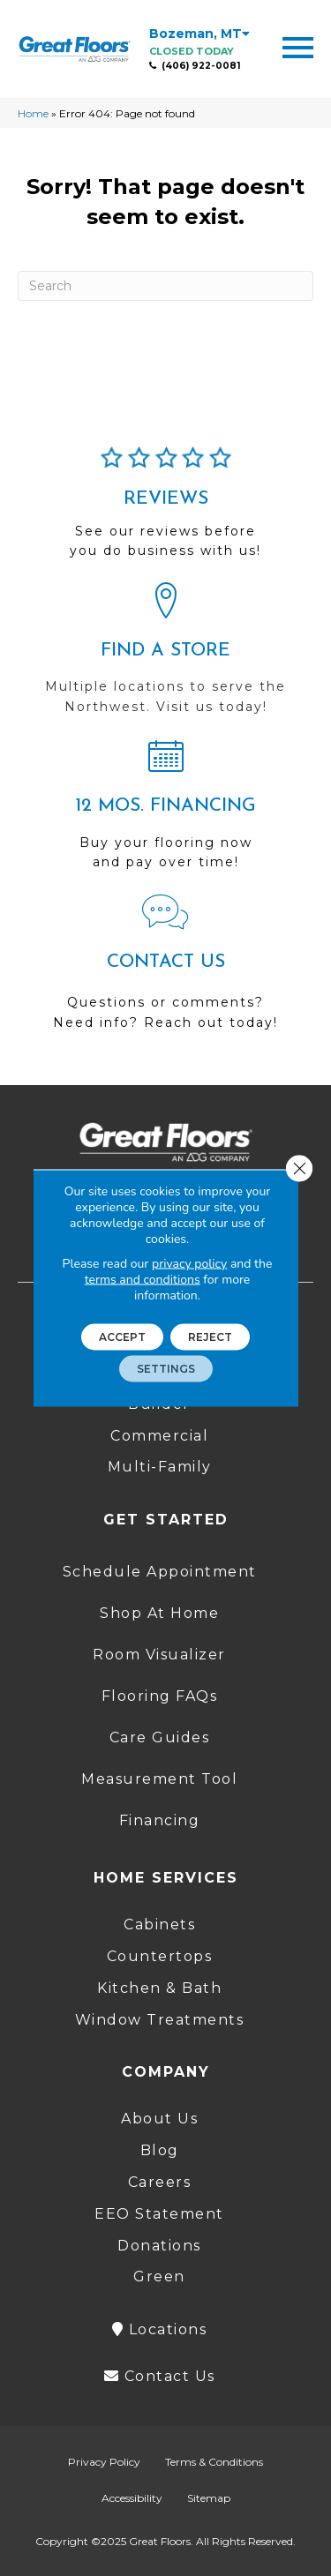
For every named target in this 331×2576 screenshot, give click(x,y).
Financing (159, 1820)
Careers (160, 2182)
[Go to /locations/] (165, 656)
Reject (210, 1337)
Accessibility (132, 2498)
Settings (166, 1368)
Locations (159, 2329)
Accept (122, 1337)
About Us (159, 2118)
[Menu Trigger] (298, 46)
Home (33, 113)
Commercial (159, 1435)
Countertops (160, 1956)
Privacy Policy (104, 2461)
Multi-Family (160, 1466)
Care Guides (159, 1737)
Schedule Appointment (160, 1571)
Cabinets (159, 1924)
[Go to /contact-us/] (165, 970)
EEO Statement (159, 2213)
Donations (159, 2245)
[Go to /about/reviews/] (165, 510)
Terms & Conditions (214, 2461)
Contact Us (159, 2376)
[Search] (165, 286)
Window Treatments (159, 2019)
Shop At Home (159, 1613)
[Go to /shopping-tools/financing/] (165, 811)
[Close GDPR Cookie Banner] (299, 1169)
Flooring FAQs (160, 1696)
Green (159, 2276)
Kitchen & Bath (159, 1988)
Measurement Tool (159, 1779)
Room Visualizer (159, 1654)
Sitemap (208, 2498)
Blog (159, 2150)
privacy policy (189, 1263)
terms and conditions (142, 1279)
